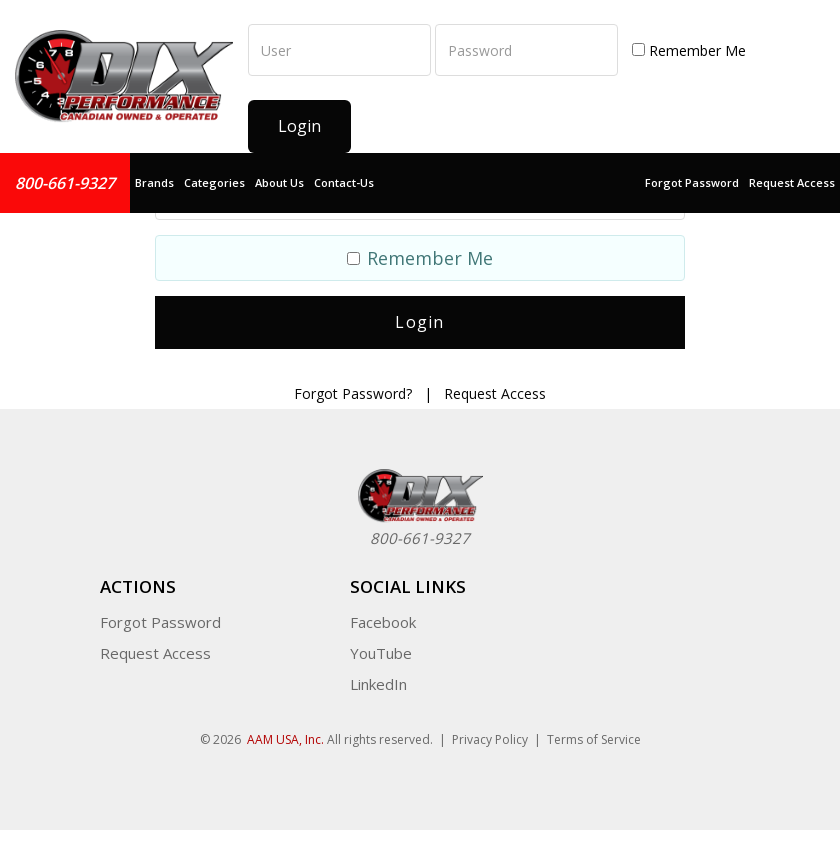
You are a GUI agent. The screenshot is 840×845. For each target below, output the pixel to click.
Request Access (792, 182)
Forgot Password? (353, 393)
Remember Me (689, 50)
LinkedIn (378, 684)
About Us (279, 182)
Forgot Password (692, 182)
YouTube (381, 653)
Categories (214, 182)
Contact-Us (344, 182)
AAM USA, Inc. (285, 739)
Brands (154, 182)
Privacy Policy (490, 739)
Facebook (383, 622)
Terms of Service (594, 739)
